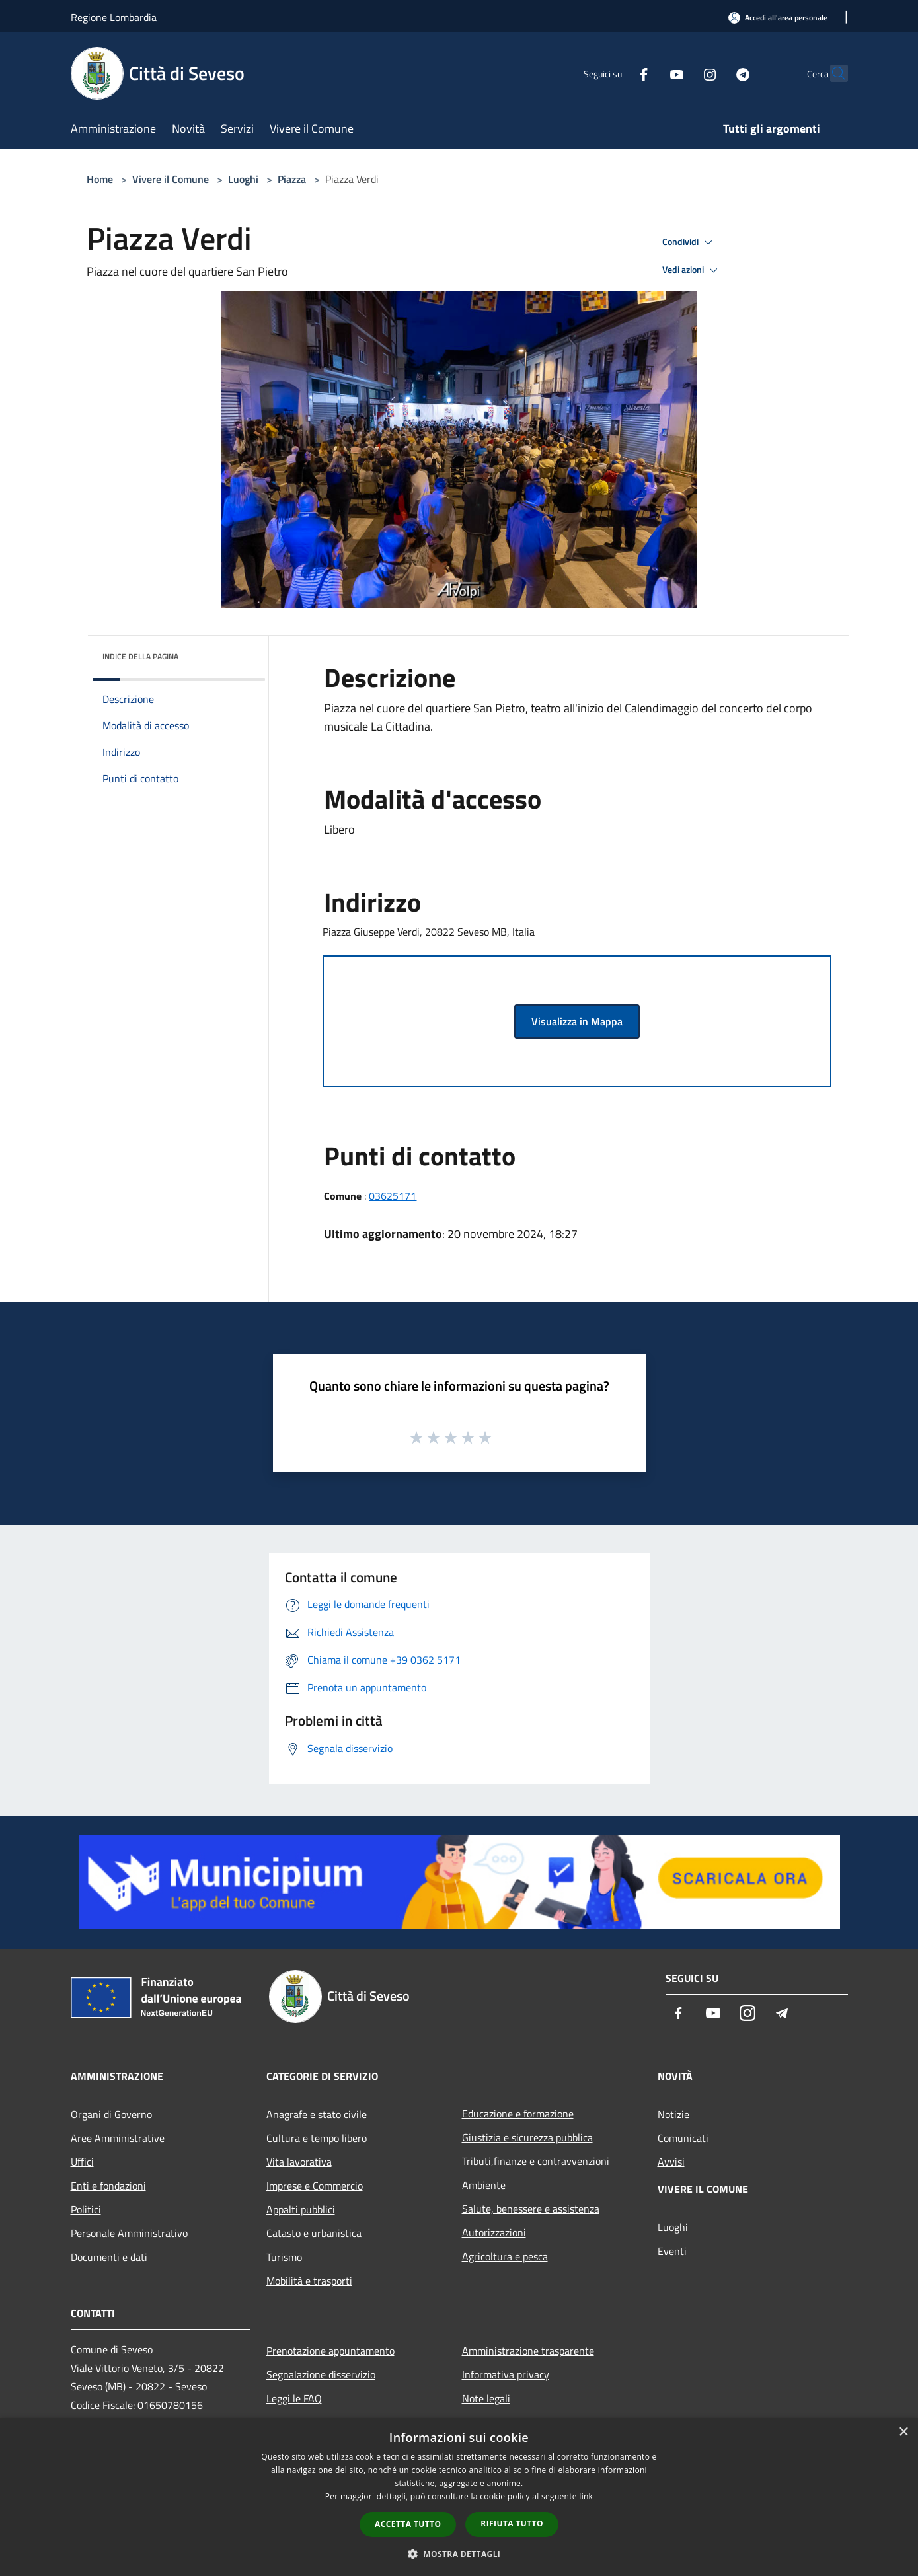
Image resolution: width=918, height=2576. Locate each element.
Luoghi (243, 179)
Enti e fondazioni (108, 2185)
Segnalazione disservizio (320, 2374)
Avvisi (671, 2162)
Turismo (284, 2257)
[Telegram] (714, 73)
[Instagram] (681, 73)
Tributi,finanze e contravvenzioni (535, 2161)
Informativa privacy (505, 2374)
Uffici (82, 2162)
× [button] (903, 2432)
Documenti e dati (109, 2257)
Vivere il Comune (171, 179)
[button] (459, 2553)
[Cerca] (832, 73)
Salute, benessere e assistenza (530, 2209)
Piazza (292, 179)
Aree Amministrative (118, 2138)
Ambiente (484, 2185)
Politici (86, 2209)
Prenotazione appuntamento (330, 2351)
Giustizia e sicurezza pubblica (527, 2137)
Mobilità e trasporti (309, 2281)
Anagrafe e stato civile (316, 2114)
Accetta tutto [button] (408, 2524)
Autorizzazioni (494, 2232)
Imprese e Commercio (314, 2185)
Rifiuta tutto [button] (511, 2523)
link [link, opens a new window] (586, 2496)
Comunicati (683, 2138)
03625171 (392, 1196)
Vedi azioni (692, 270)
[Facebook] (615, 73)
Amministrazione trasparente (528, 2351)
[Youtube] (648, 73)
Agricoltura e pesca (505, 2256)
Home (100, 179)
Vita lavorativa (299, 2162)
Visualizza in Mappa (577, 1021)
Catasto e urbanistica (314, 2233)
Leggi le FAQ (294, 2398)
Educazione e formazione (518, 2113)
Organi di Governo (111, 2114)
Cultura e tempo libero (316, 2138)
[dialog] (459, 2497)
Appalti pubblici (300, 2209)
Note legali (486, 2398)
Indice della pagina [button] (140, 656)
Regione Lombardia (114, 17)
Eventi (672, 2251)
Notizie (673, 2114)
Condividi (689, 242)
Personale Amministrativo (129, 2233)
